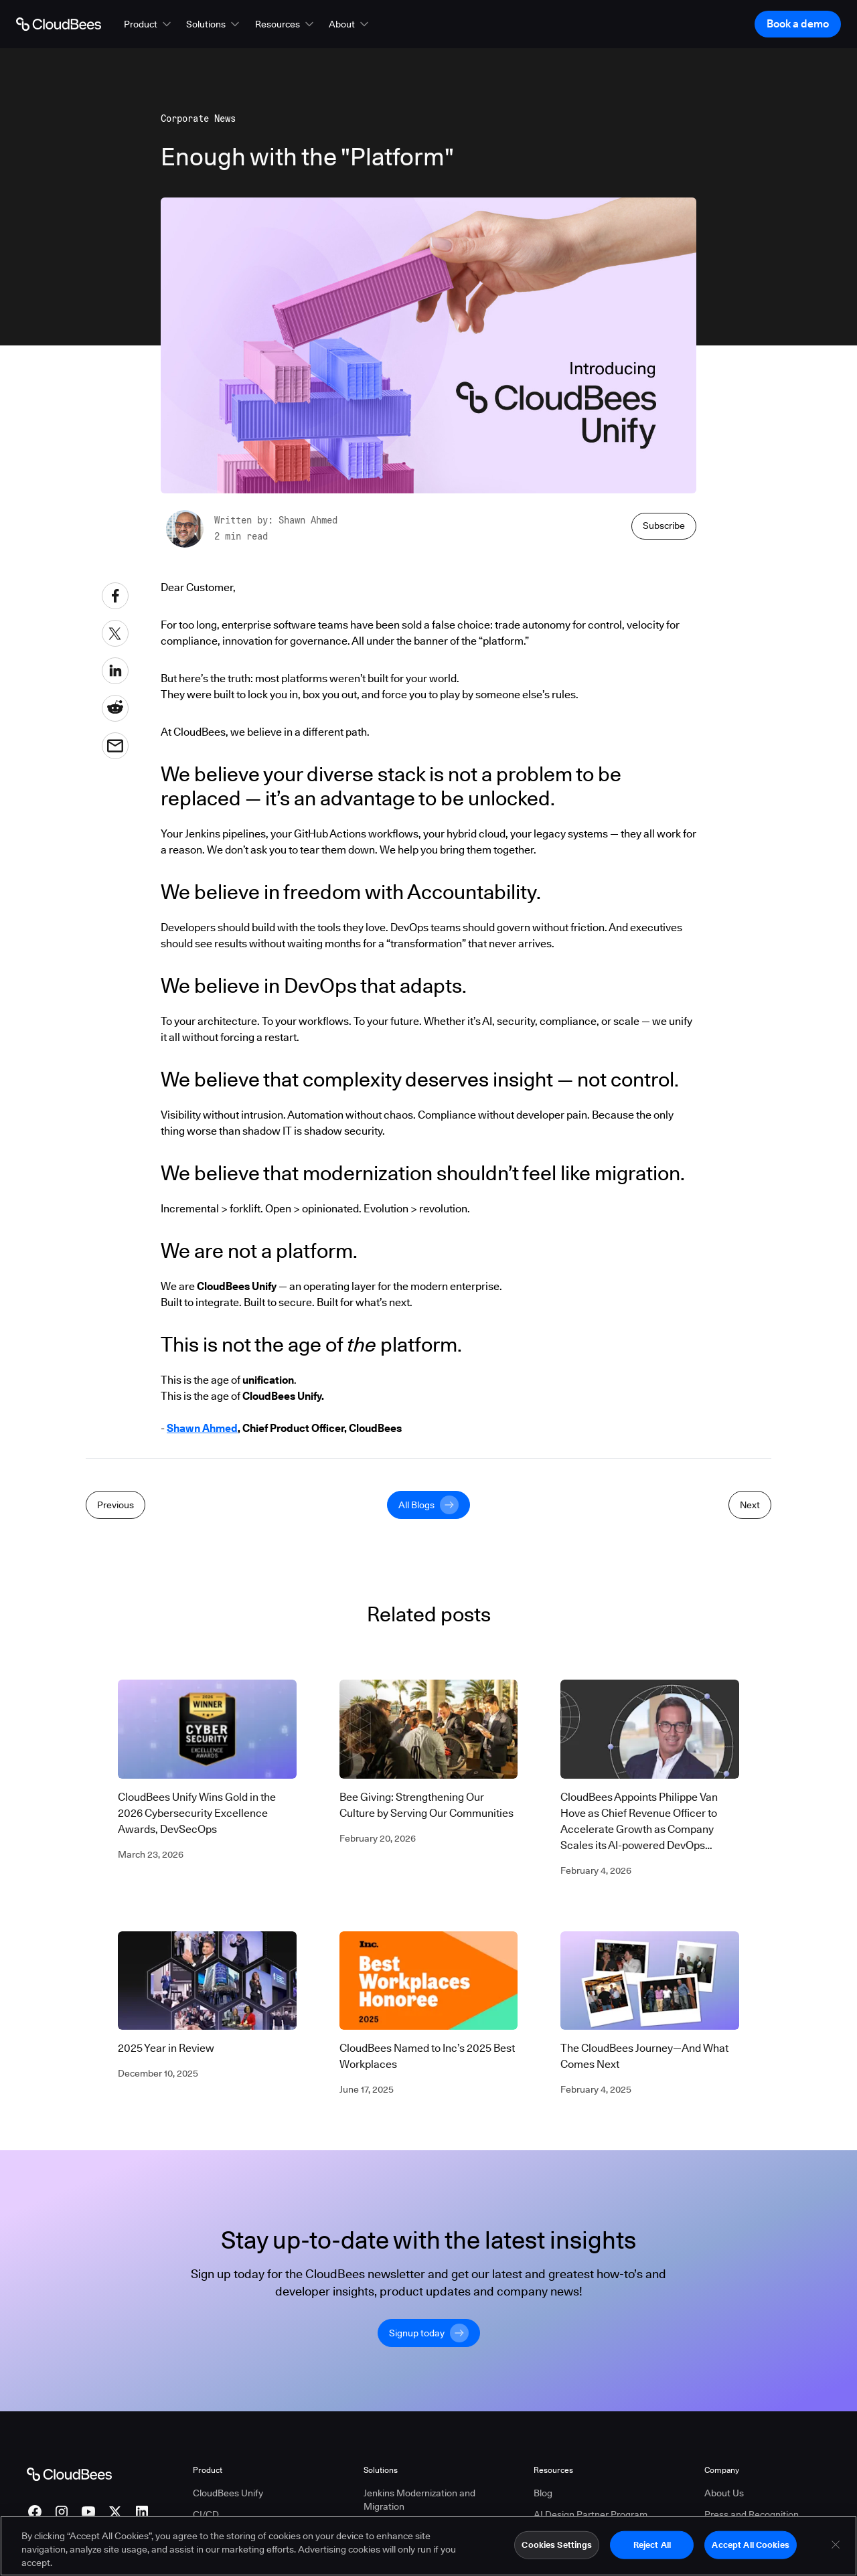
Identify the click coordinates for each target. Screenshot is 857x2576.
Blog (543, 2493)
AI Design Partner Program (590, 2514)
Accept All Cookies (750, 2546)
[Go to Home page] (58, 24)
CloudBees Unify (228, 2493)
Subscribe (664, 525)
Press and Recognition (751, 2514)
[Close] (835, 2547)
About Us (724, 2493)
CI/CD (206, 2514)
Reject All (652, 2546)
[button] (148, 24)
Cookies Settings (557, 2546)
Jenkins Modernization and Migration (419, 2500)
